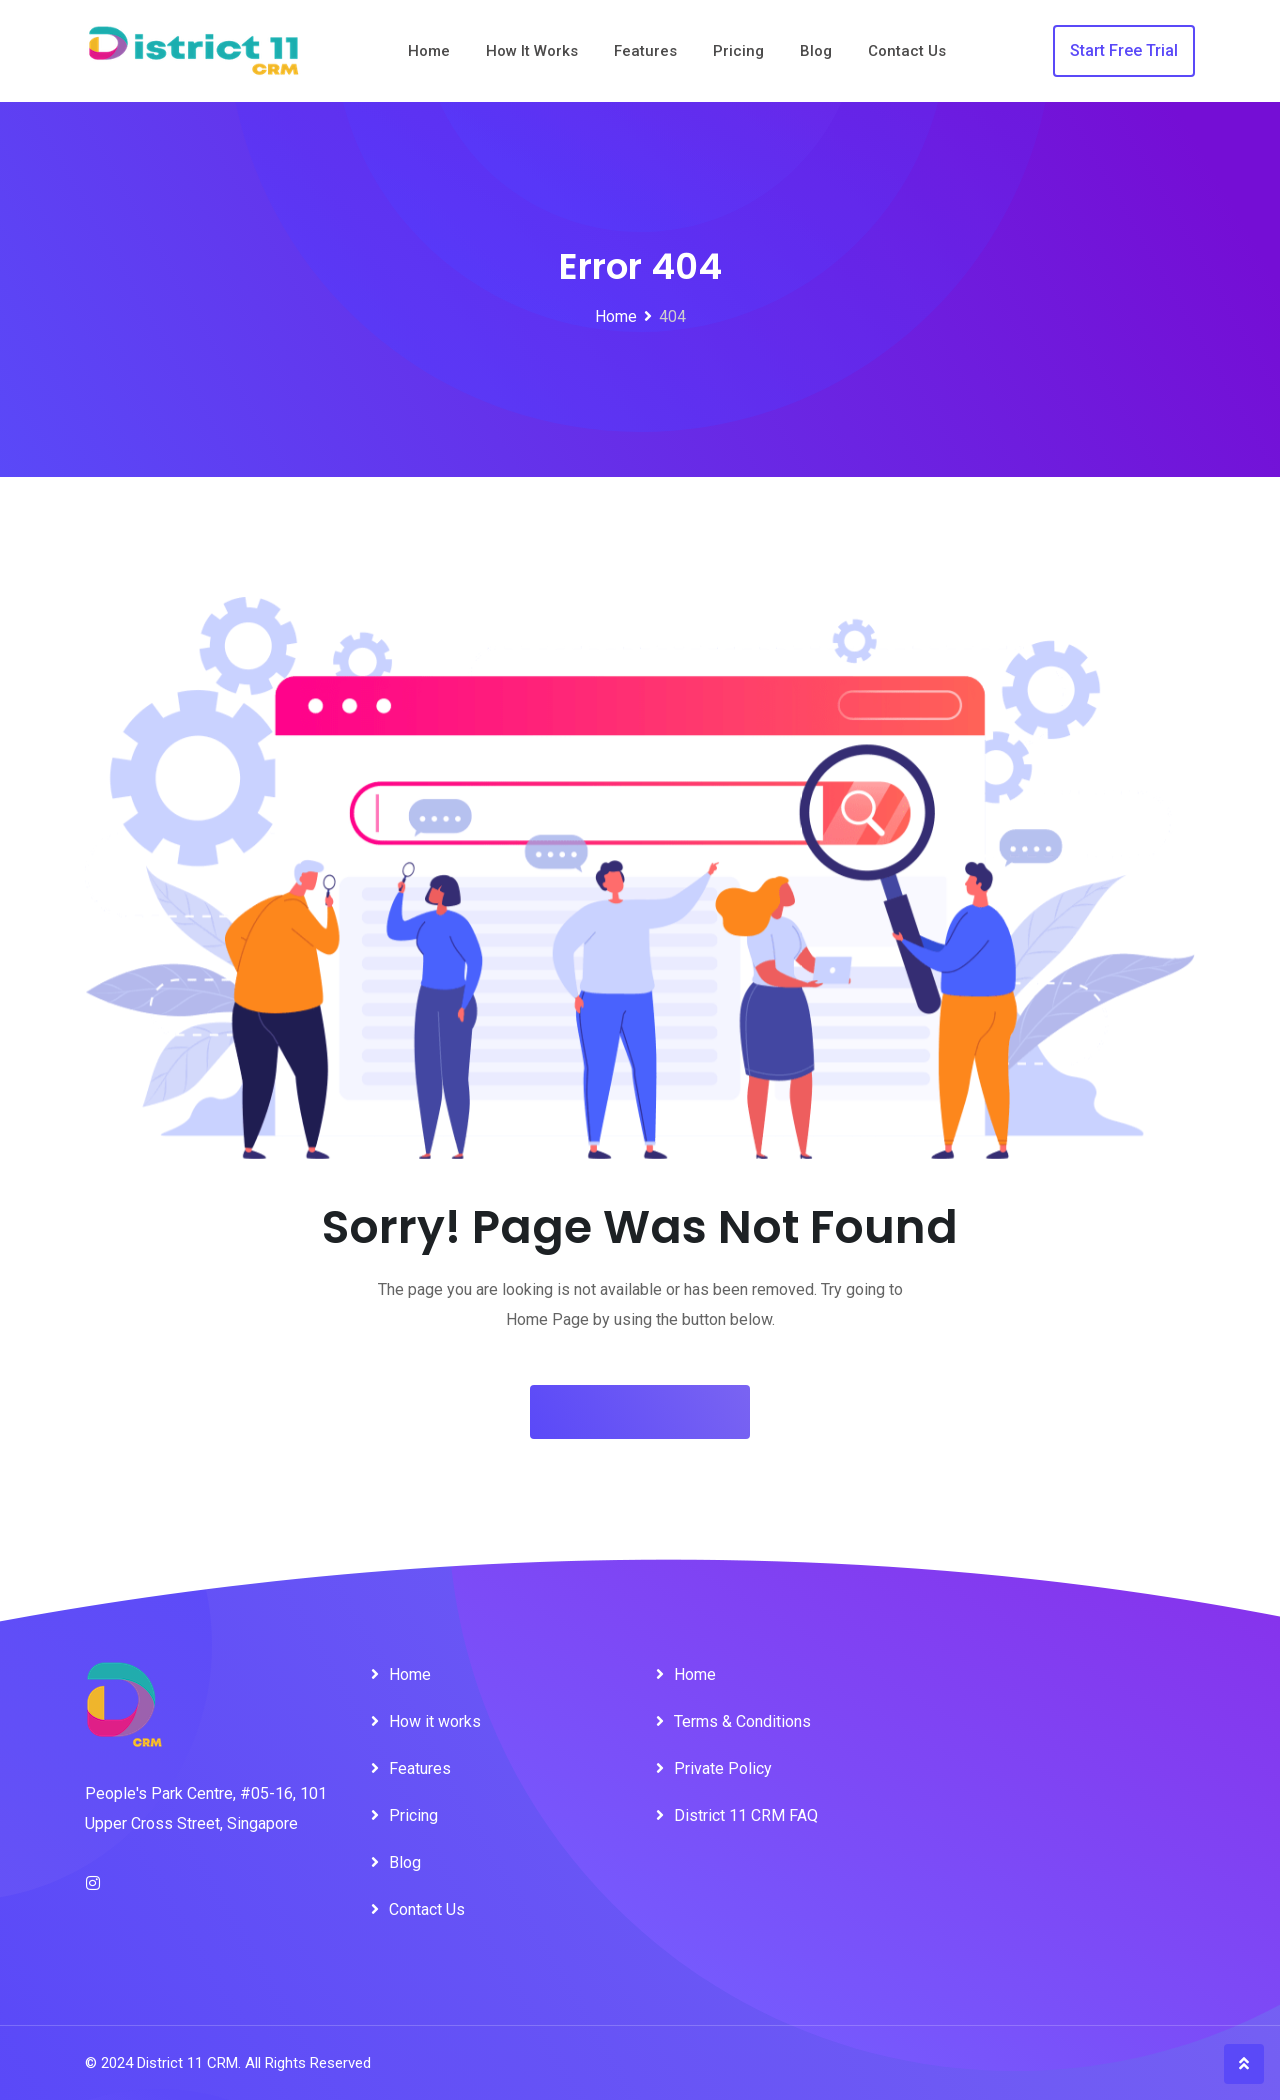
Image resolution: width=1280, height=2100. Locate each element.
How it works (532, 51)
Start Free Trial (1124, 50)
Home (429, 51)
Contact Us (907, 51)
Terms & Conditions (742, 1721)
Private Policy (723, 1768)
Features (645, 51)
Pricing (738, 51)
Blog (816, 51)
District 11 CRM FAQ (746, 1815)
